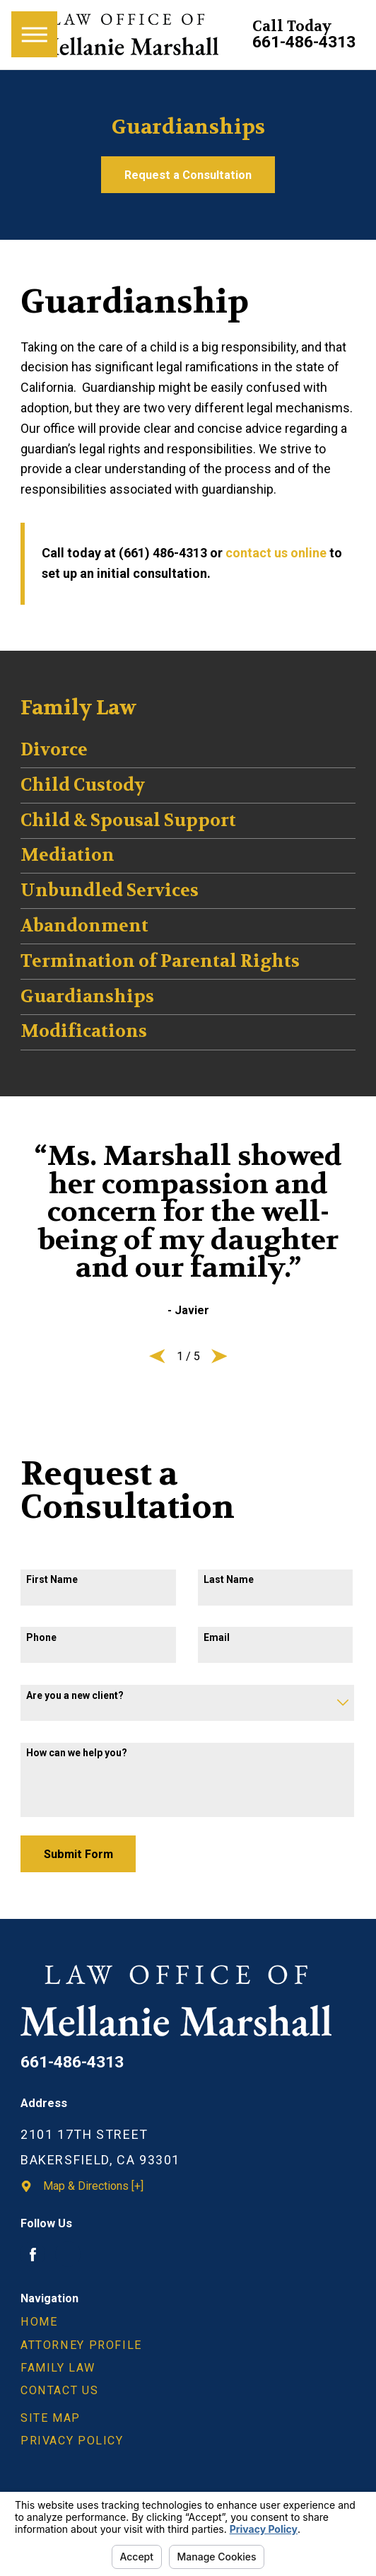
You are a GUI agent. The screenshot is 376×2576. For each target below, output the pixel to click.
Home (38, 2321)
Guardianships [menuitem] (87, 996)
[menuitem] (188, 2322)
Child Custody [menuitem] (82, 785)
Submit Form (78, 1854)
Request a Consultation (188, 175)
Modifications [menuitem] (83, 1031)
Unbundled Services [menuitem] (109, 890)
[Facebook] (32, 2254)
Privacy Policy (72, 2440)
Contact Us (59, 2390)
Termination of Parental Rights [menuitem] (160, 961)
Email (217, 1637)
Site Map (50, 2418)
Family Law (57, 2367)
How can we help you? (76, 1752)
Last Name (229, 1579)
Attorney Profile (81, 2345)
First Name (52, 1579)
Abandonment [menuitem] (84, 926)
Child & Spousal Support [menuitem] (128, 820)
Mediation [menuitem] (67, 855)
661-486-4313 (304, 43)
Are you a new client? (75, 1695)
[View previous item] (157, 1356)
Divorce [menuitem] (54, 749)
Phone (41, 1637)
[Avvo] (68, 2254)
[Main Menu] (34, 34)
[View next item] (219, 1356)
